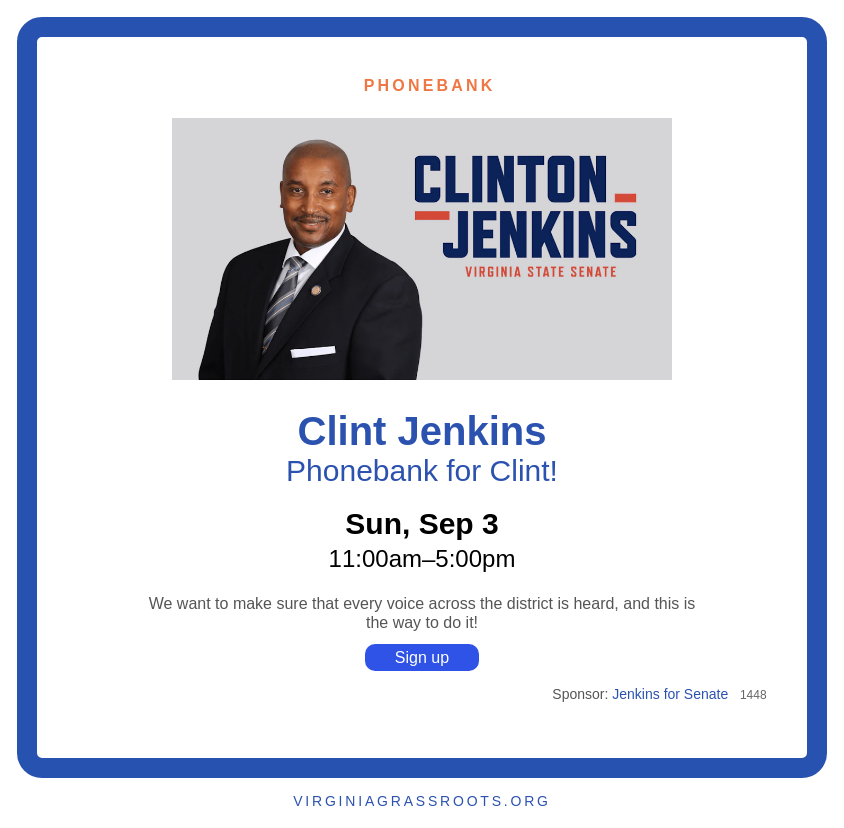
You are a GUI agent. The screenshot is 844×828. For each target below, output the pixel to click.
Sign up (422, 657)
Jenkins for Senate (670, 694)
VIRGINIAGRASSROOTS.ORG (422, 801)
